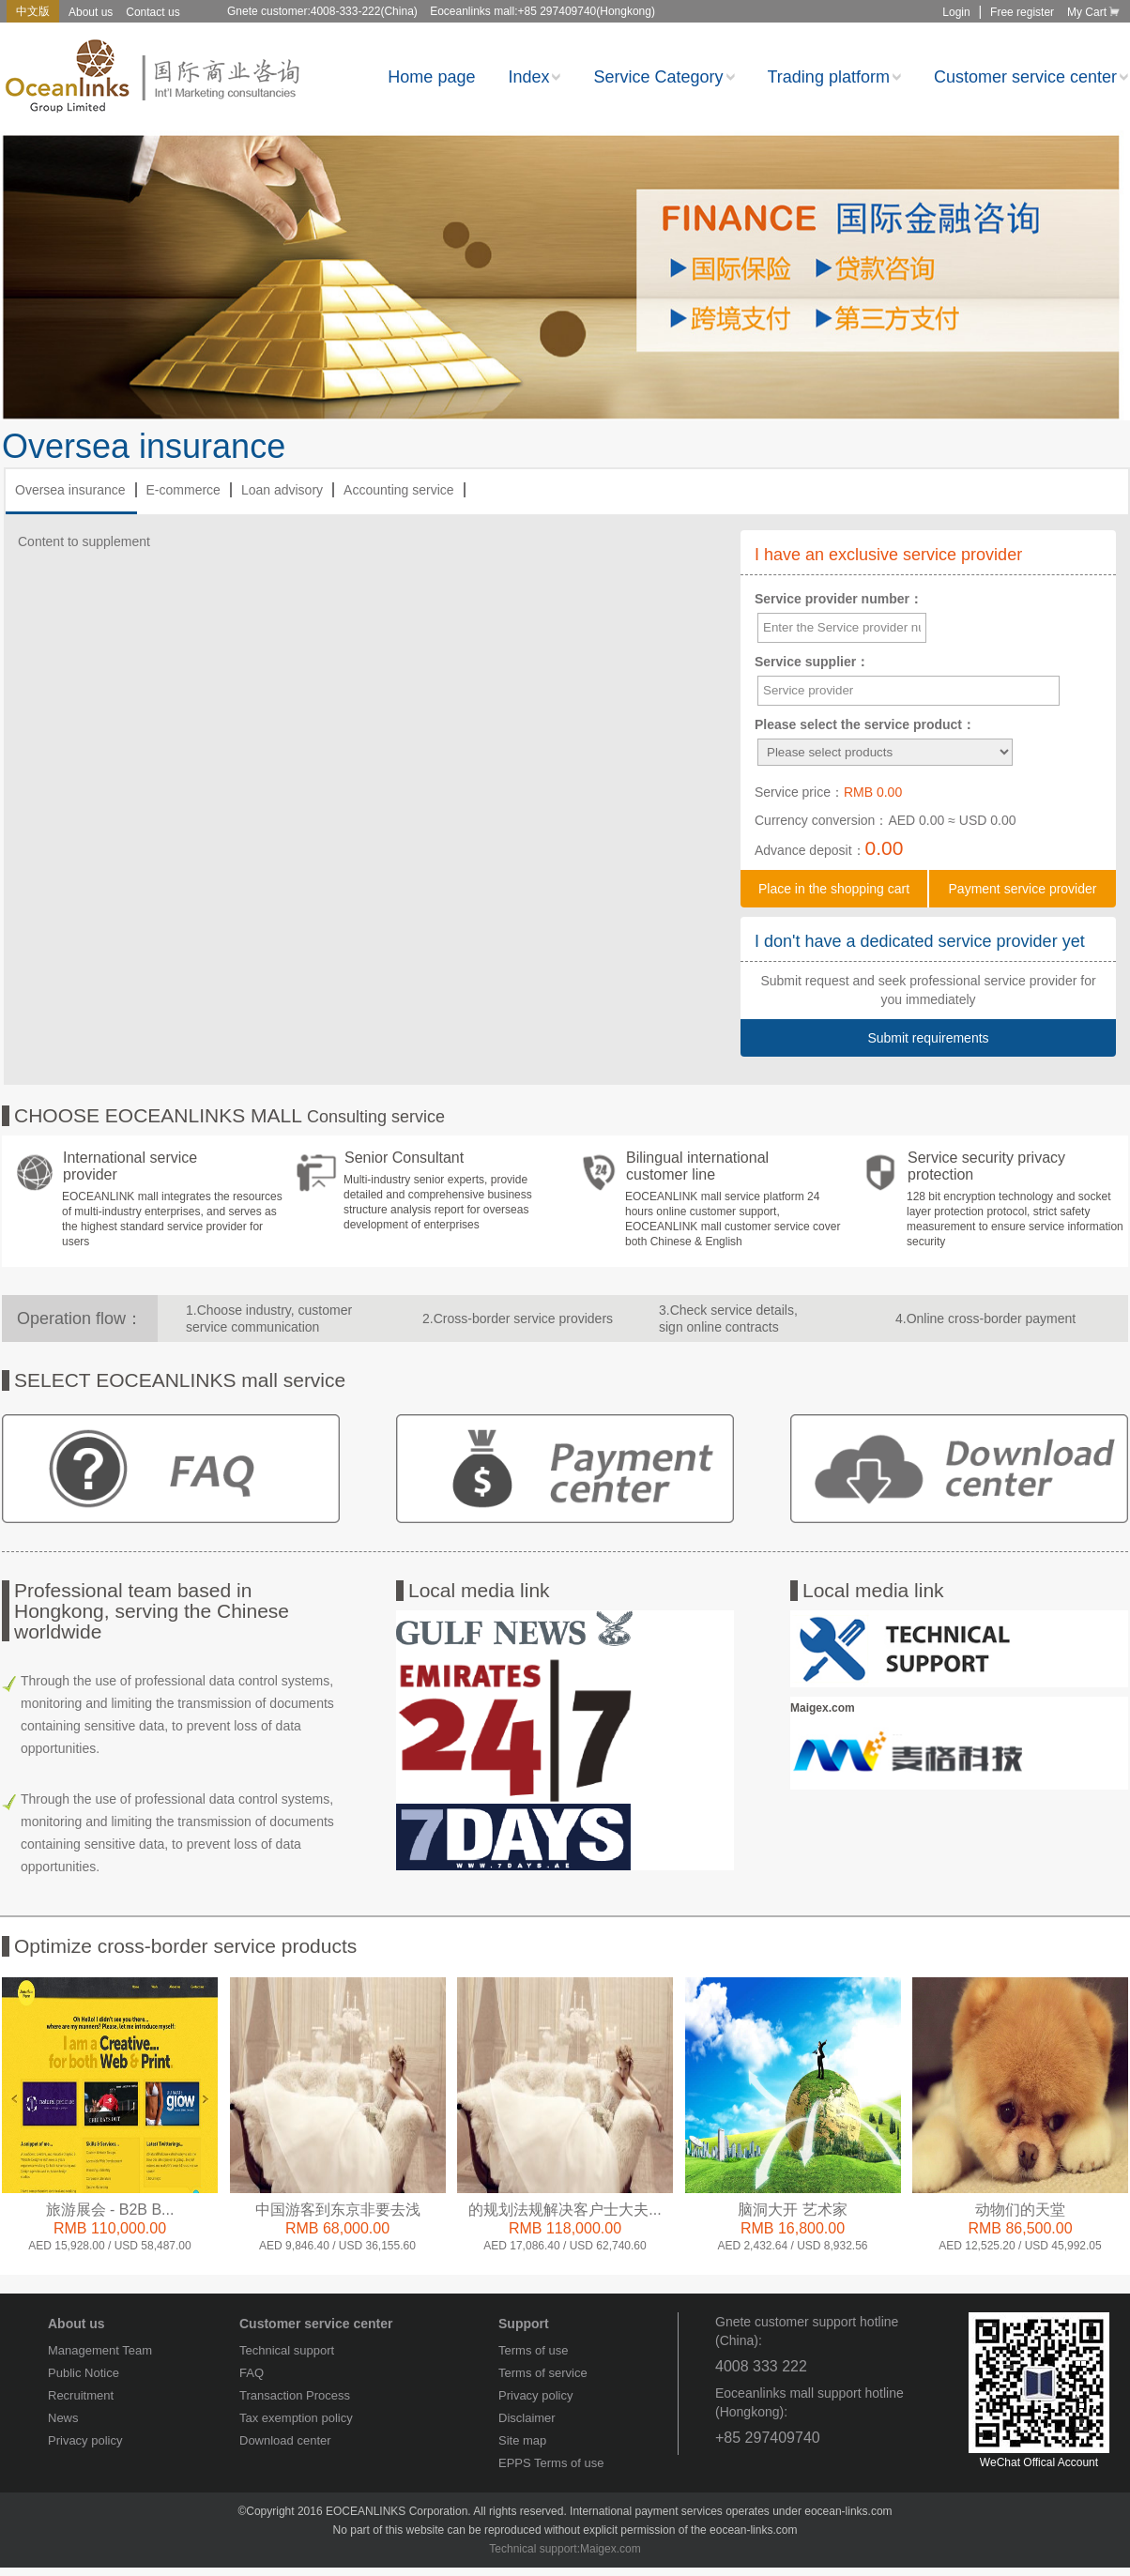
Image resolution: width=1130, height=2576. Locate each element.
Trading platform (834, 77)
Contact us (152, 12)
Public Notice (83, 2373)
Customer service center (1031, 77)
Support (523, 2323)
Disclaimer (527, 2418)
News (63, 2418)
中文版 (33, 11)
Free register (1022, 12)
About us (91, 12)
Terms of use (533, 2350)
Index (534, 77)
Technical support (286, 2350)
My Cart (1095, 12)
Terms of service (543, 2373)
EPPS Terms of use (550, 2463)
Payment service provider (1023, 888)
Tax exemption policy (296, 2418)
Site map (522, 2440)
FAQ (251, 2373)
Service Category (663, 77)
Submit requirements (927, 1037)
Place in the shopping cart (833, 888)
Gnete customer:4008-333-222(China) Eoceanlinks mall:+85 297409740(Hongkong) (441, 11)
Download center (285, 2440)
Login (956, 12)
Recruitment (81, 2395)
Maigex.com (610, 2548)
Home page (431, 77)
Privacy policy (85, 2440)
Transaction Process (294, 2395)
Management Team (100, 2350)
